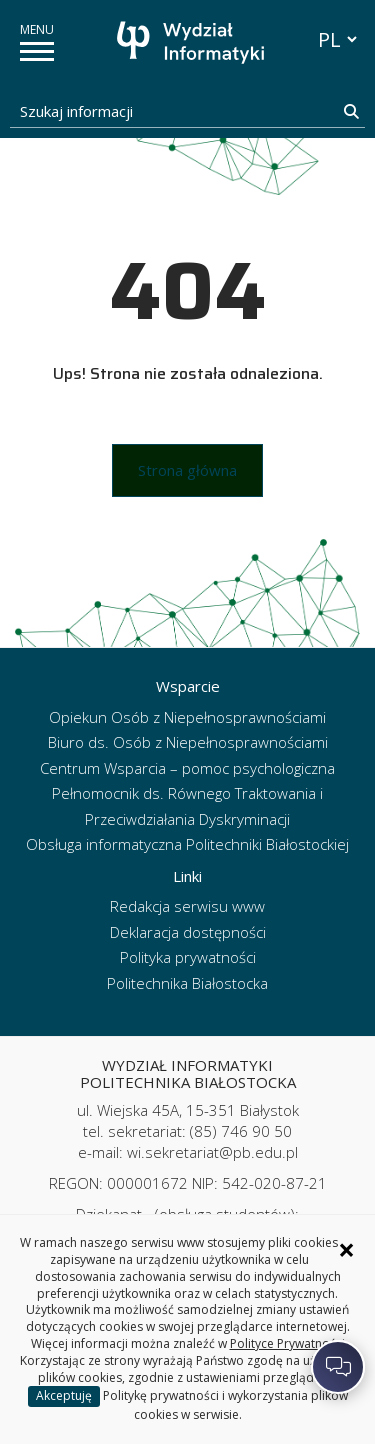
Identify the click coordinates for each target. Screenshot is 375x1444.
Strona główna (187, 470)
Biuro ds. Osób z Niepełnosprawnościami (188, 742)
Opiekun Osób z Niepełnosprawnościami (187, 717)
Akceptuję (64, 1395)
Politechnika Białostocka (187, 983)
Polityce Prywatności (287, 1343)
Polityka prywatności (188, 957)
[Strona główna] (193, 42)
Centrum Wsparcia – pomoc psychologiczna (187, 768)
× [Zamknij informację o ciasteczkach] (346, 1250)
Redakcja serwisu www (187, 906)
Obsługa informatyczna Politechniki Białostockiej (187, 844)
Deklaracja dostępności (188, 932)
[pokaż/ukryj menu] (37, 51)
